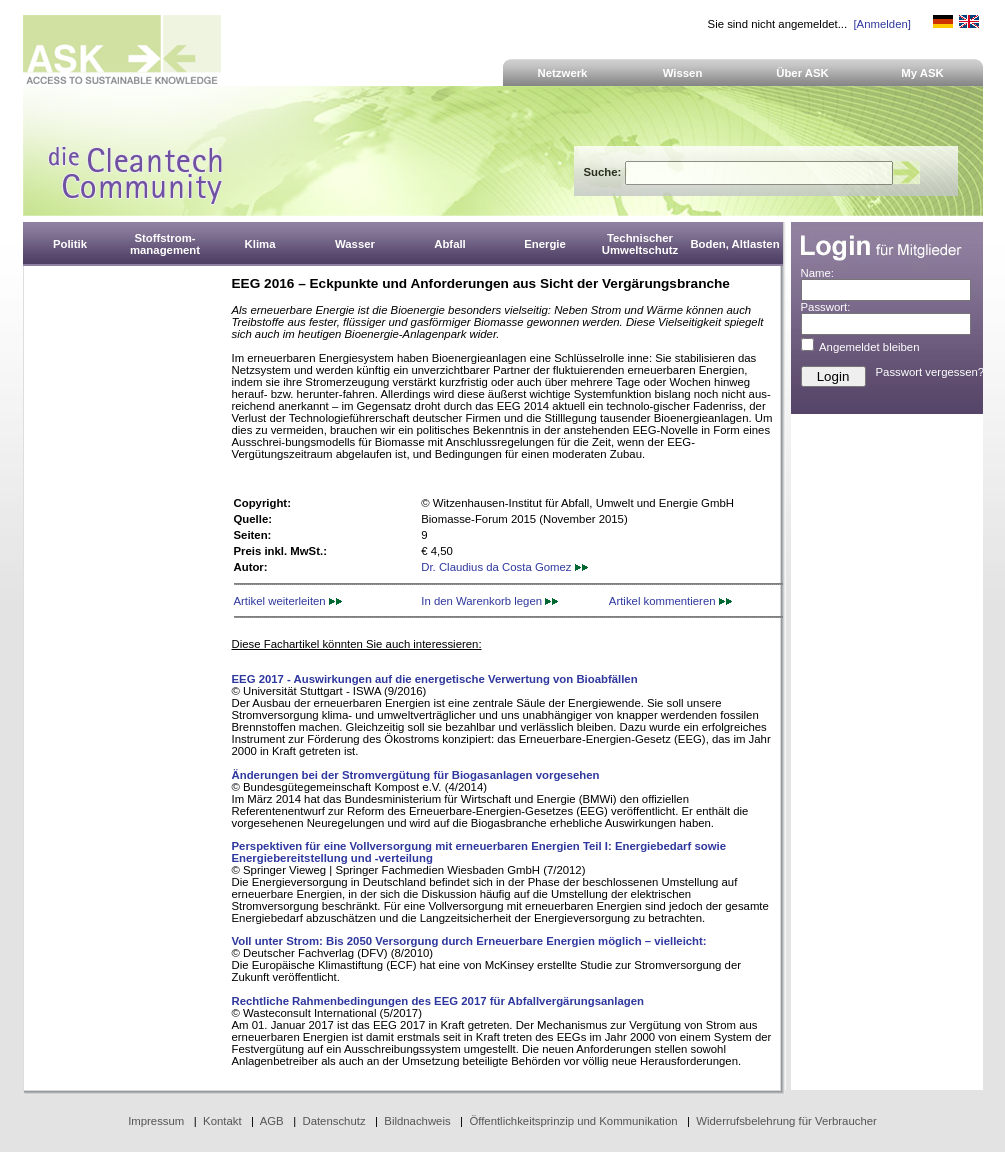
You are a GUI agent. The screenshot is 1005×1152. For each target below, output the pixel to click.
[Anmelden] (881, 24)
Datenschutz (333, 1121)
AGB (272, 1121)
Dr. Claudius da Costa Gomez (504, 567)
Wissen (683, 73)
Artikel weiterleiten (288, 601)
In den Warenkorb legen (489, 601)
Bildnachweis (417, 1121)
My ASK (922, 73)
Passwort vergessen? (930, 372)
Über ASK (802, 73)
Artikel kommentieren (670, 601)
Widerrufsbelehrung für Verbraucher (786, 1121)
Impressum (156, 1121)
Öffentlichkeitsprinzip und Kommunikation (573, 1121)
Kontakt (222, 1121)
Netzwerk (563, 73)
